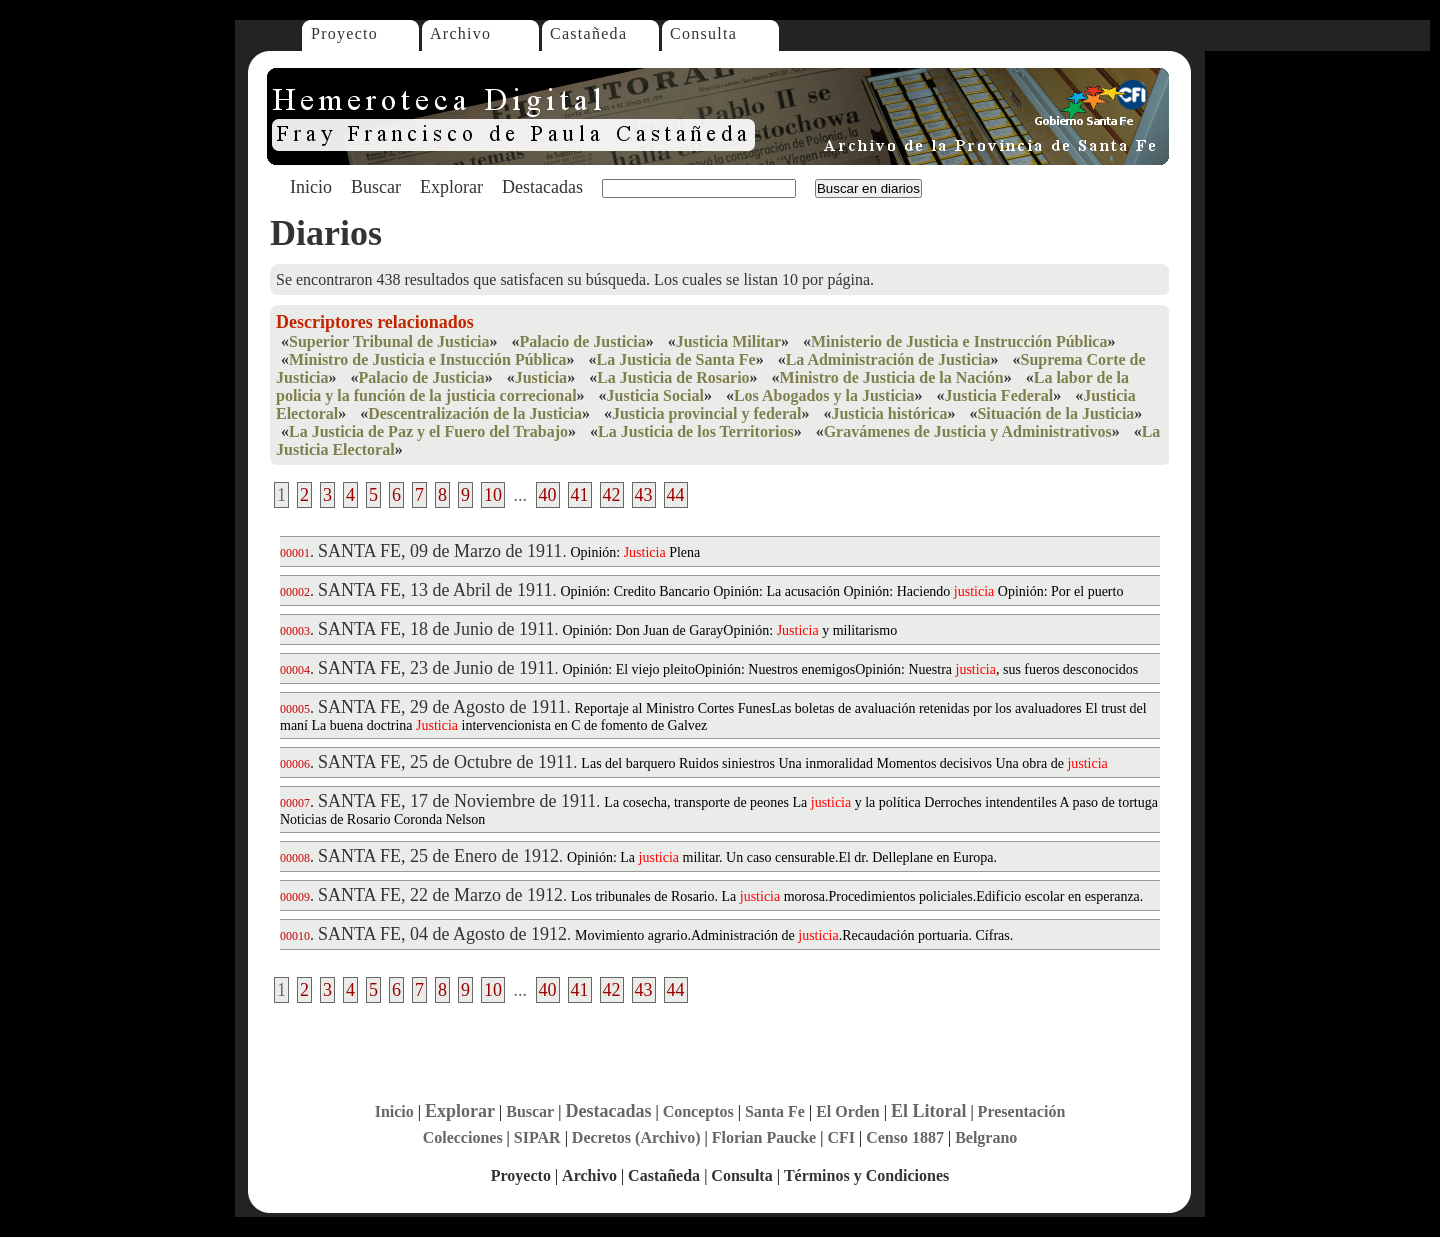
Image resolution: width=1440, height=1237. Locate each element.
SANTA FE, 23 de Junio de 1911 (436, 668)
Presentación (1022, 1111)
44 (676, 495)
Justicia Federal (998, 395)
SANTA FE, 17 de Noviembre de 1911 (457, 801)
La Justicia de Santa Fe (676, 359)
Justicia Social (655, 395)
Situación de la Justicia (1055, 413)
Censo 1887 (905, 1137)
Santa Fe (775, 1111)
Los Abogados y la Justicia (824, 395)
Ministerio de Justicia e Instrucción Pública (959, 341)
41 (580, 495)
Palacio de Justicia (582, 341)
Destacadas (542, 187)
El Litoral (929, 1111)
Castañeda (588, 33)
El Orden (848, 1111)
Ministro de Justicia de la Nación (892, 377)
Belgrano (986, 1137)
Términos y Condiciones (866, 1175)
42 (612, 495)
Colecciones (463, 1137)
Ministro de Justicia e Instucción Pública (428, 359)
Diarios (326, 233)
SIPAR (537, 1137)
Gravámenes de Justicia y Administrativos (968, 431)
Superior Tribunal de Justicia (389, 341)
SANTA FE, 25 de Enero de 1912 (438, 856)
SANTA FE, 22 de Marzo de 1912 (440, 895)
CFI (841, 1137)
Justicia (541, 377)
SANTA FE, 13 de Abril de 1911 (435, 590)
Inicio (311, 187)
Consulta (703, 33)
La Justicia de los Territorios (696, 431)
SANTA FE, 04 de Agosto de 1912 (442, 934)
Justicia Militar (728, 341)
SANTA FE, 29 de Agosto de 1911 (442, 707)
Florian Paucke (764, 1137)
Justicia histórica (889, 413)
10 (493, 495)
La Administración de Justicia (888, 359)
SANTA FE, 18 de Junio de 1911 (436, 629)
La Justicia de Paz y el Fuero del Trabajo (428, 431)
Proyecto (344, 33)
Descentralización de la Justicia (475, 413)
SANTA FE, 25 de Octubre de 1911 (445, 762)
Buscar (376, 187)
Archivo (460, 33)
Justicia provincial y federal (706, 413)
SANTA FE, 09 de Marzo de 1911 (440, 551)
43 (644, 495)
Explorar (451, 187)
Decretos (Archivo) (636, 1137)
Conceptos (698, 1111)
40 (548, 495)
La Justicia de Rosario (673, 377)
